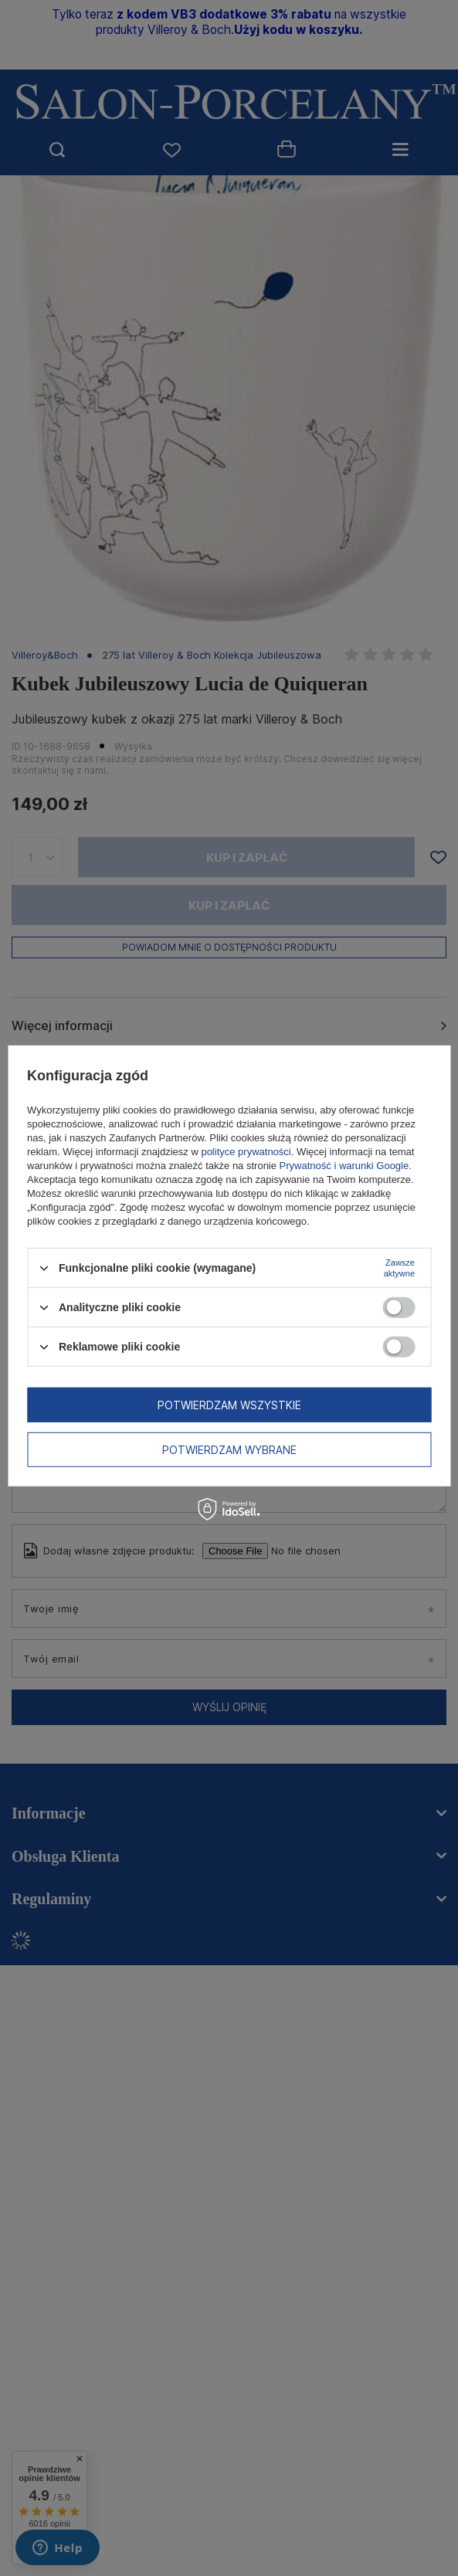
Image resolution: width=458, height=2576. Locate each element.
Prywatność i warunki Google (344, 1165)
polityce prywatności (245, 1152)
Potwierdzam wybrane (229, 1449)
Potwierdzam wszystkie (229, 1404)
